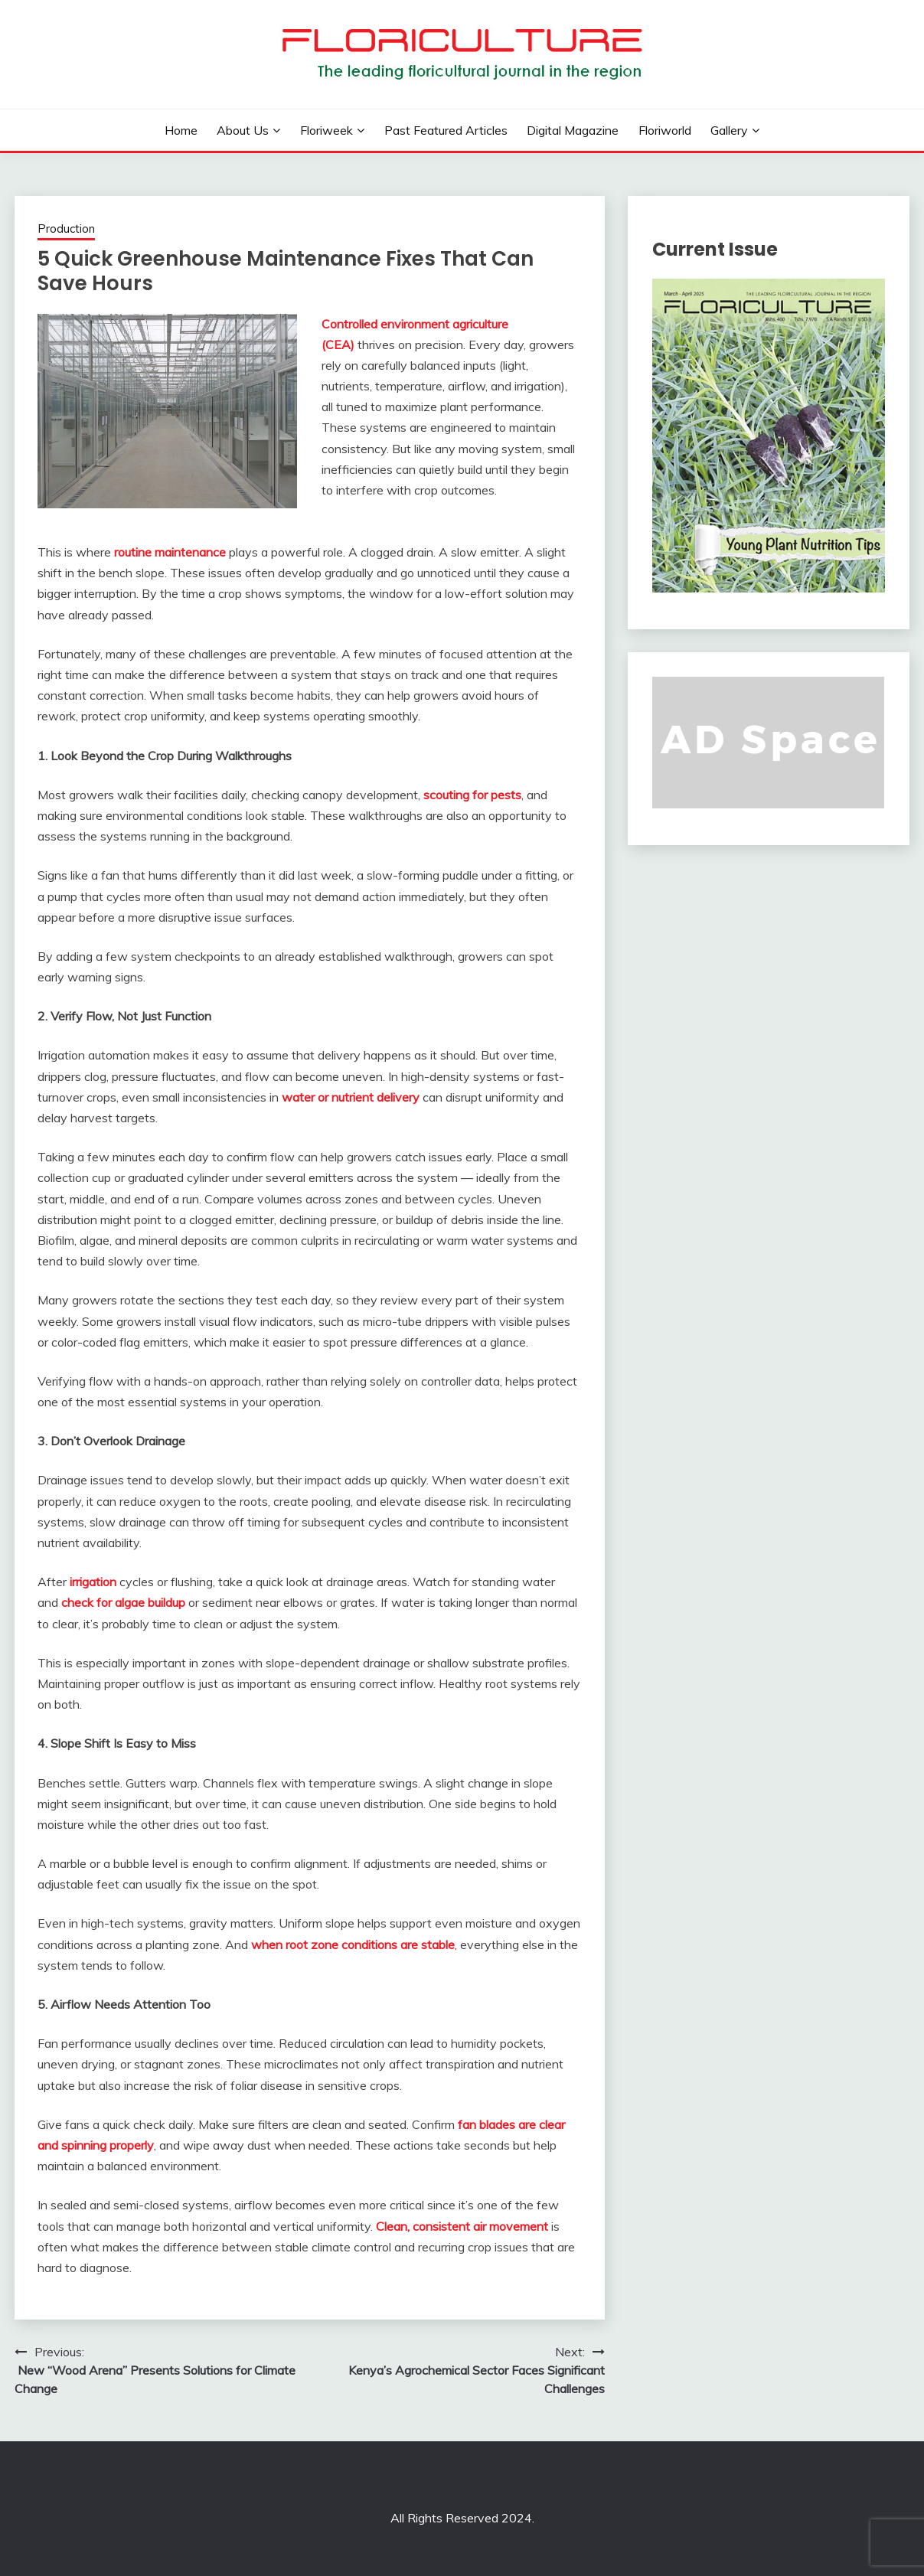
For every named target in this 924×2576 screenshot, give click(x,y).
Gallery (729, 130)
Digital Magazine (573, 130)
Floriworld (664, 130)
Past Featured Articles (446, 130)
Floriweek (326, 130)
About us (243, 130)
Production (66, 228)
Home (181, 130)
